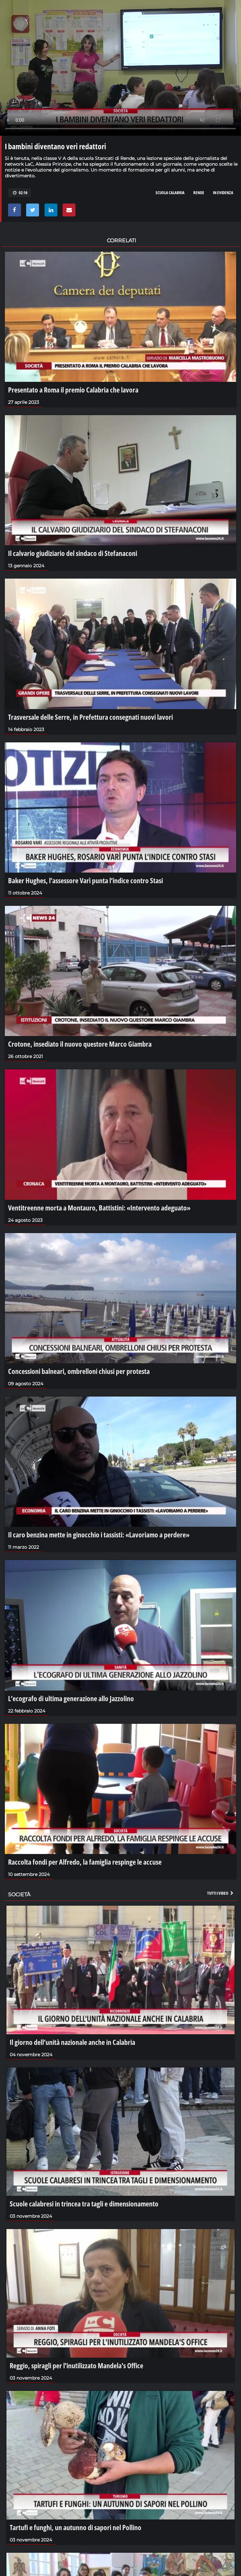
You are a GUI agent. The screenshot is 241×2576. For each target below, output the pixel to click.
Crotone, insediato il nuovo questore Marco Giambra (80, 1044)
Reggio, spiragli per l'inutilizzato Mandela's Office (76, 2365)
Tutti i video (220, 1893)
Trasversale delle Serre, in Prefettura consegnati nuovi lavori (90, 717)
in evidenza (223, 192)
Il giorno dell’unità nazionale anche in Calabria (72, 2042)
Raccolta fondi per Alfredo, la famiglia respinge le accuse (85, 1862)
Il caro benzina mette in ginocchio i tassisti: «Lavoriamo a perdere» (98, 1534)
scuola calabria (170, 192)
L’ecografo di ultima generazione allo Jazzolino (71, 1698)
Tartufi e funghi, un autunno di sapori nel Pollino (75, 2527)
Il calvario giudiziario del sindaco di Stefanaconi (72, 553)
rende (198, 192)
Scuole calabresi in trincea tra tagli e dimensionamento (84, 2203)
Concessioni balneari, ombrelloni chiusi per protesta (79, 1371)
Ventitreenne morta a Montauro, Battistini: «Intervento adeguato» (99, 1207)
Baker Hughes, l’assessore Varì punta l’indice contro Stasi (85, 880)
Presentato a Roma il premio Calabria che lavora (73, 389)
